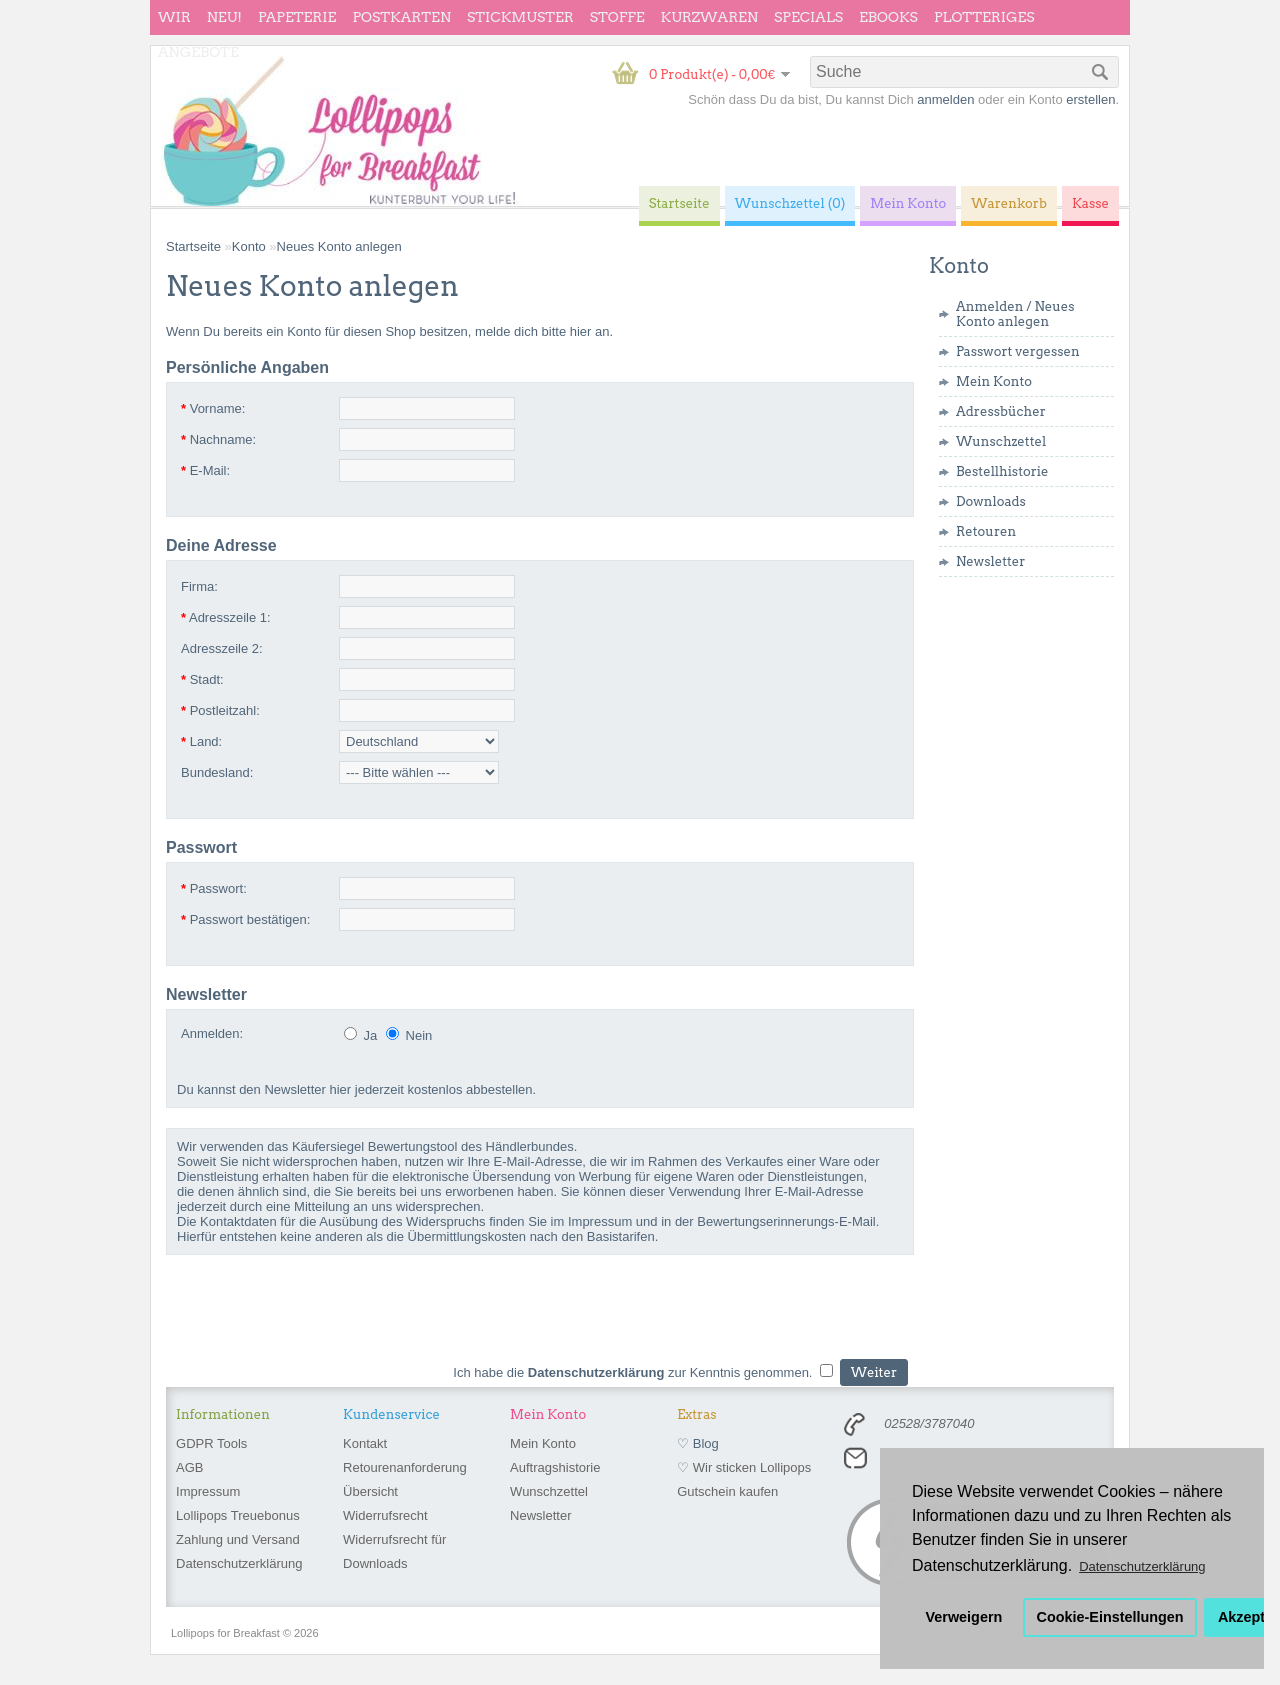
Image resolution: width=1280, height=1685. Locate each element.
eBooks (888, 17)
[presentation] (318, 1314)
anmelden (945, 99)
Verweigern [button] (964, 1617)
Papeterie (297, 17)
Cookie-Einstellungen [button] (1110, 1617)
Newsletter (990, 561)
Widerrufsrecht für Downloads (394, 1551)
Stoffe (617, 17)
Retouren (986, 531)
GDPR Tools (211, 1443)
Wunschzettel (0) (790, 203)
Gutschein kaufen (727, 1491)
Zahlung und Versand (238, 1539)
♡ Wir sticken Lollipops (744, 1467)
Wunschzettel (1001, 441)
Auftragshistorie (555, 1467)
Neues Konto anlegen (1015, 314)
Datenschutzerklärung (239, 1563)
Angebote (198, 52)
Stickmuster (520, 17)
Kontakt (365, 1443)
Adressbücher (1001, 411)
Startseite (193, 246)
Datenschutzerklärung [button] (1142, 1566)
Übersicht (370, 1491)
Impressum (208, 1491)
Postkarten (401, 17)
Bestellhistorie (1002, 471)
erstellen (1090, 99)
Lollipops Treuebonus (238, 1515)
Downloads (991, 501)
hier (581, 331)
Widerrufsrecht (385, 1515)
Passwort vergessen (1018, 351)
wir (174, 17)
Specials (808, 17)
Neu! (224, 17)
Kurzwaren (709, 17)
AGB (189, 1467)
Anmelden (989, 306)
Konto (249, 246)
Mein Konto (994, 381)
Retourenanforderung (405, 1467)
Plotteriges (984, 17)
